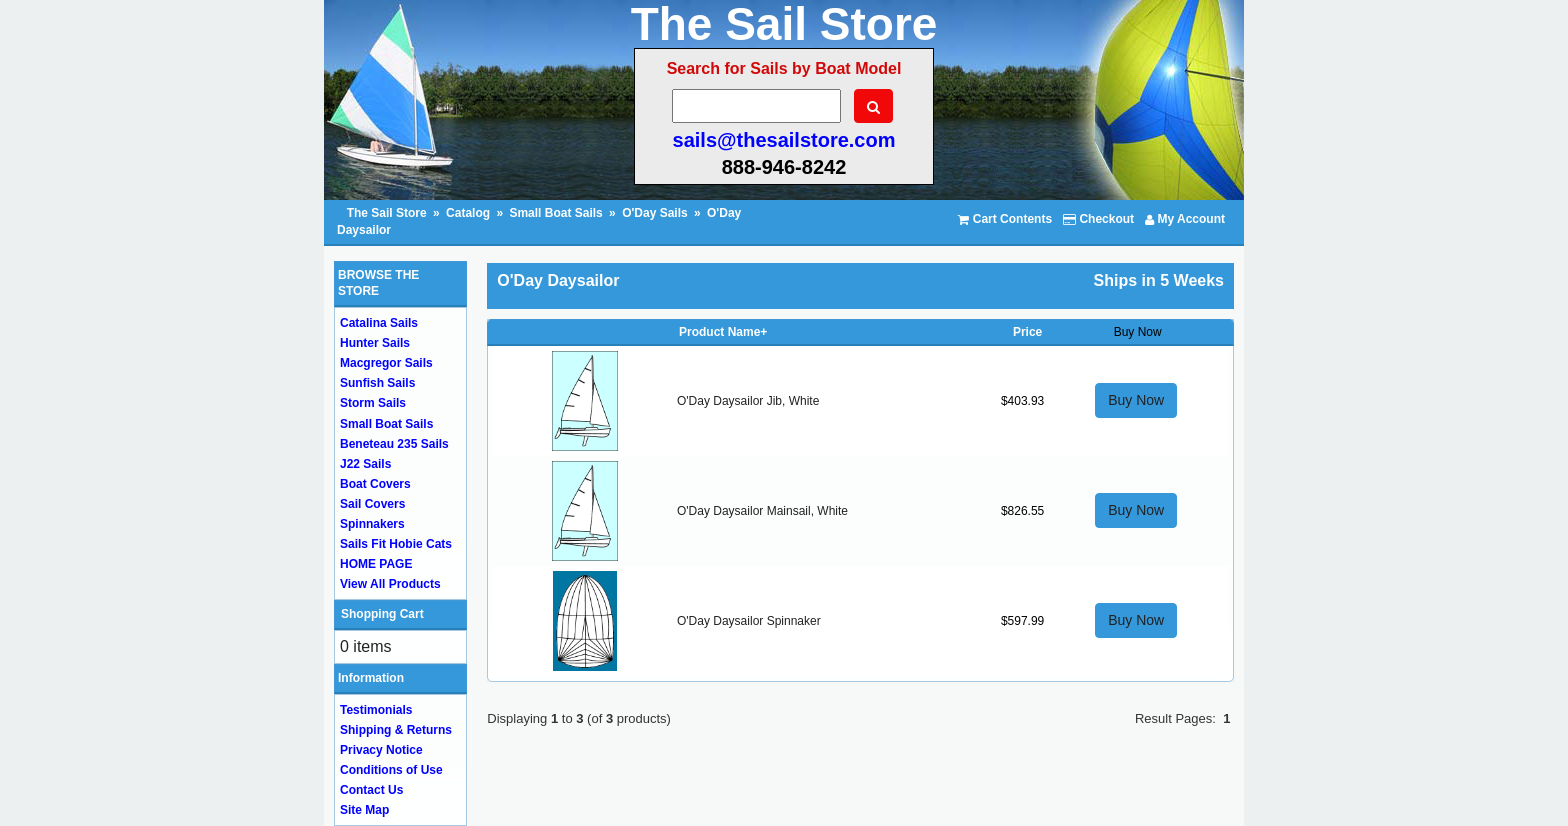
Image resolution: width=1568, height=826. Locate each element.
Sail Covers (372, 504)
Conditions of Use (391, 770)
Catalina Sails (379, 323)
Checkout (1098, 219)
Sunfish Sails (377, 383)
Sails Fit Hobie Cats (396, 544)
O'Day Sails (655, 213)
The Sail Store (388, 213)
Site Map (364, 810)
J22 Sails (365, 464)
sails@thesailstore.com (784, 140)
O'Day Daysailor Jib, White (748, 401)
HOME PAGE (376, 564)
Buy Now (1136, 400)
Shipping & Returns (396, 730)
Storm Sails (373, 403)
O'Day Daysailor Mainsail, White (762, 511)
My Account (1185, 219)
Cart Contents (1005, 219)
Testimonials (376, 710)
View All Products (390, 584)
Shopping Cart (382, 614)
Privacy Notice (381, 750)
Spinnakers (372, 524)
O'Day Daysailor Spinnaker (749, 621)
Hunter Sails (375, 343)
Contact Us (371, 790)
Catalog (468, 213)
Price (1027, 332)
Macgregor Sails (386, 363)
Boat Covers (375, 484)
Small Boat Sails (555, 213)
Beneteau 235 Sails (394, 444)
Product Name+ (723, 332)
